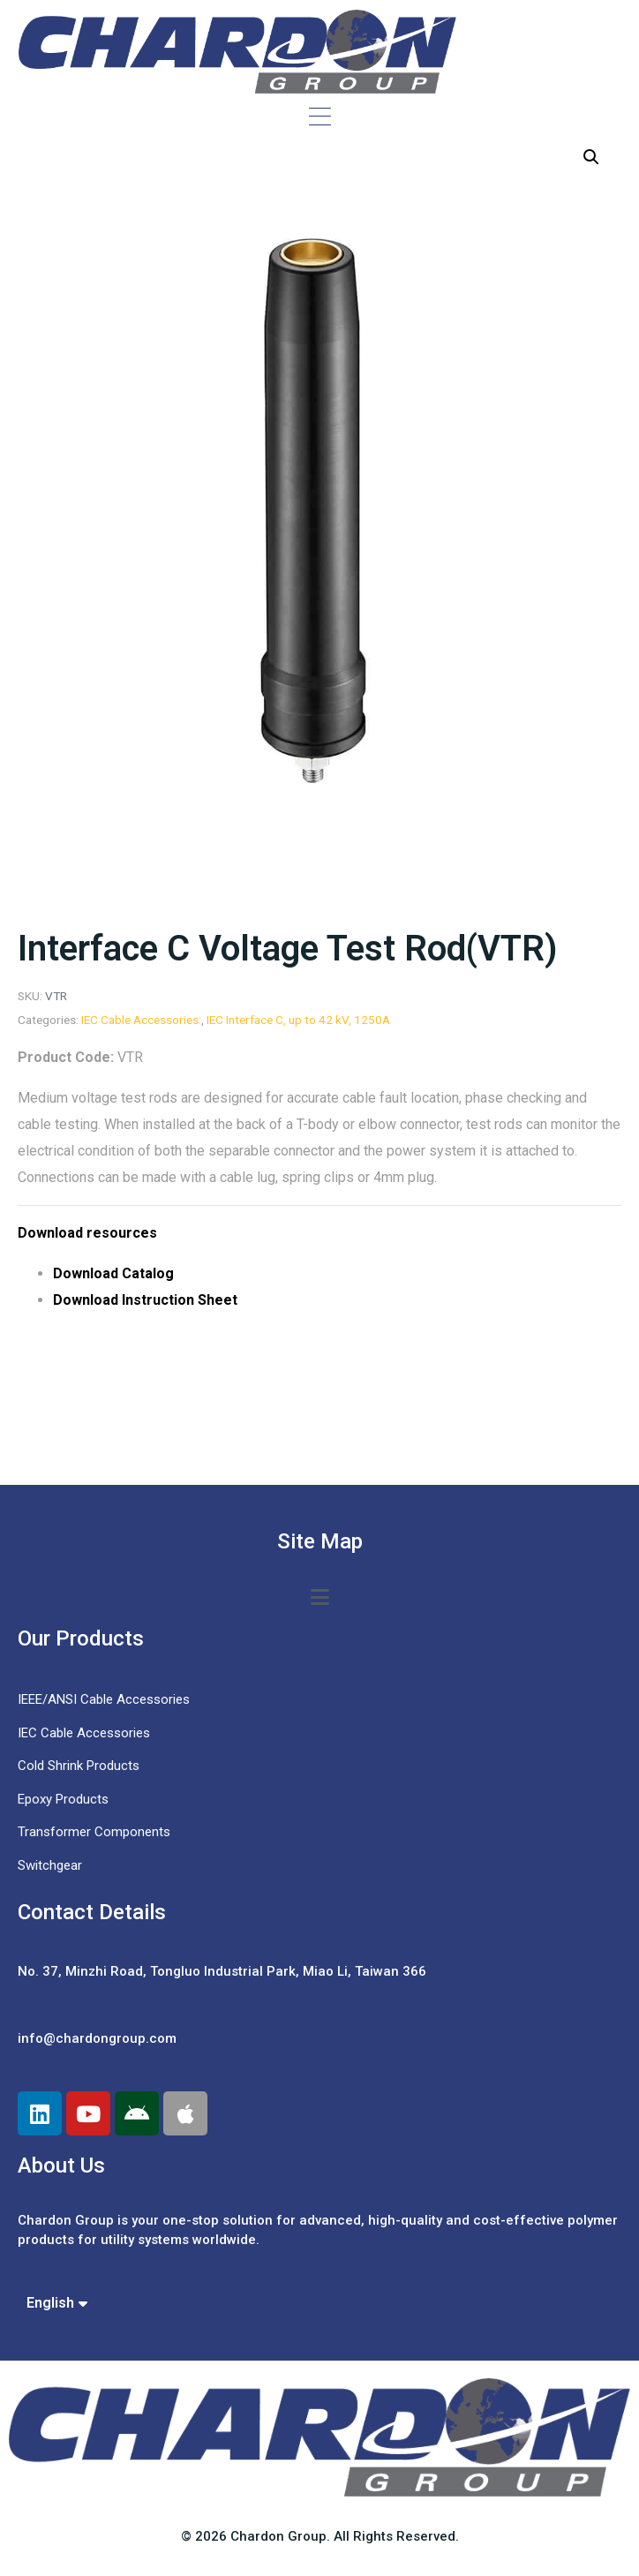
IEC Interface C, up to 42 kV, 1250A (298, 1020)
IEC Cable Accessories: (141, 1020)
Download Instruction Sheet (145, 1300)
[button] (591, 157)
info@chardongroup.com (97, 2038)
